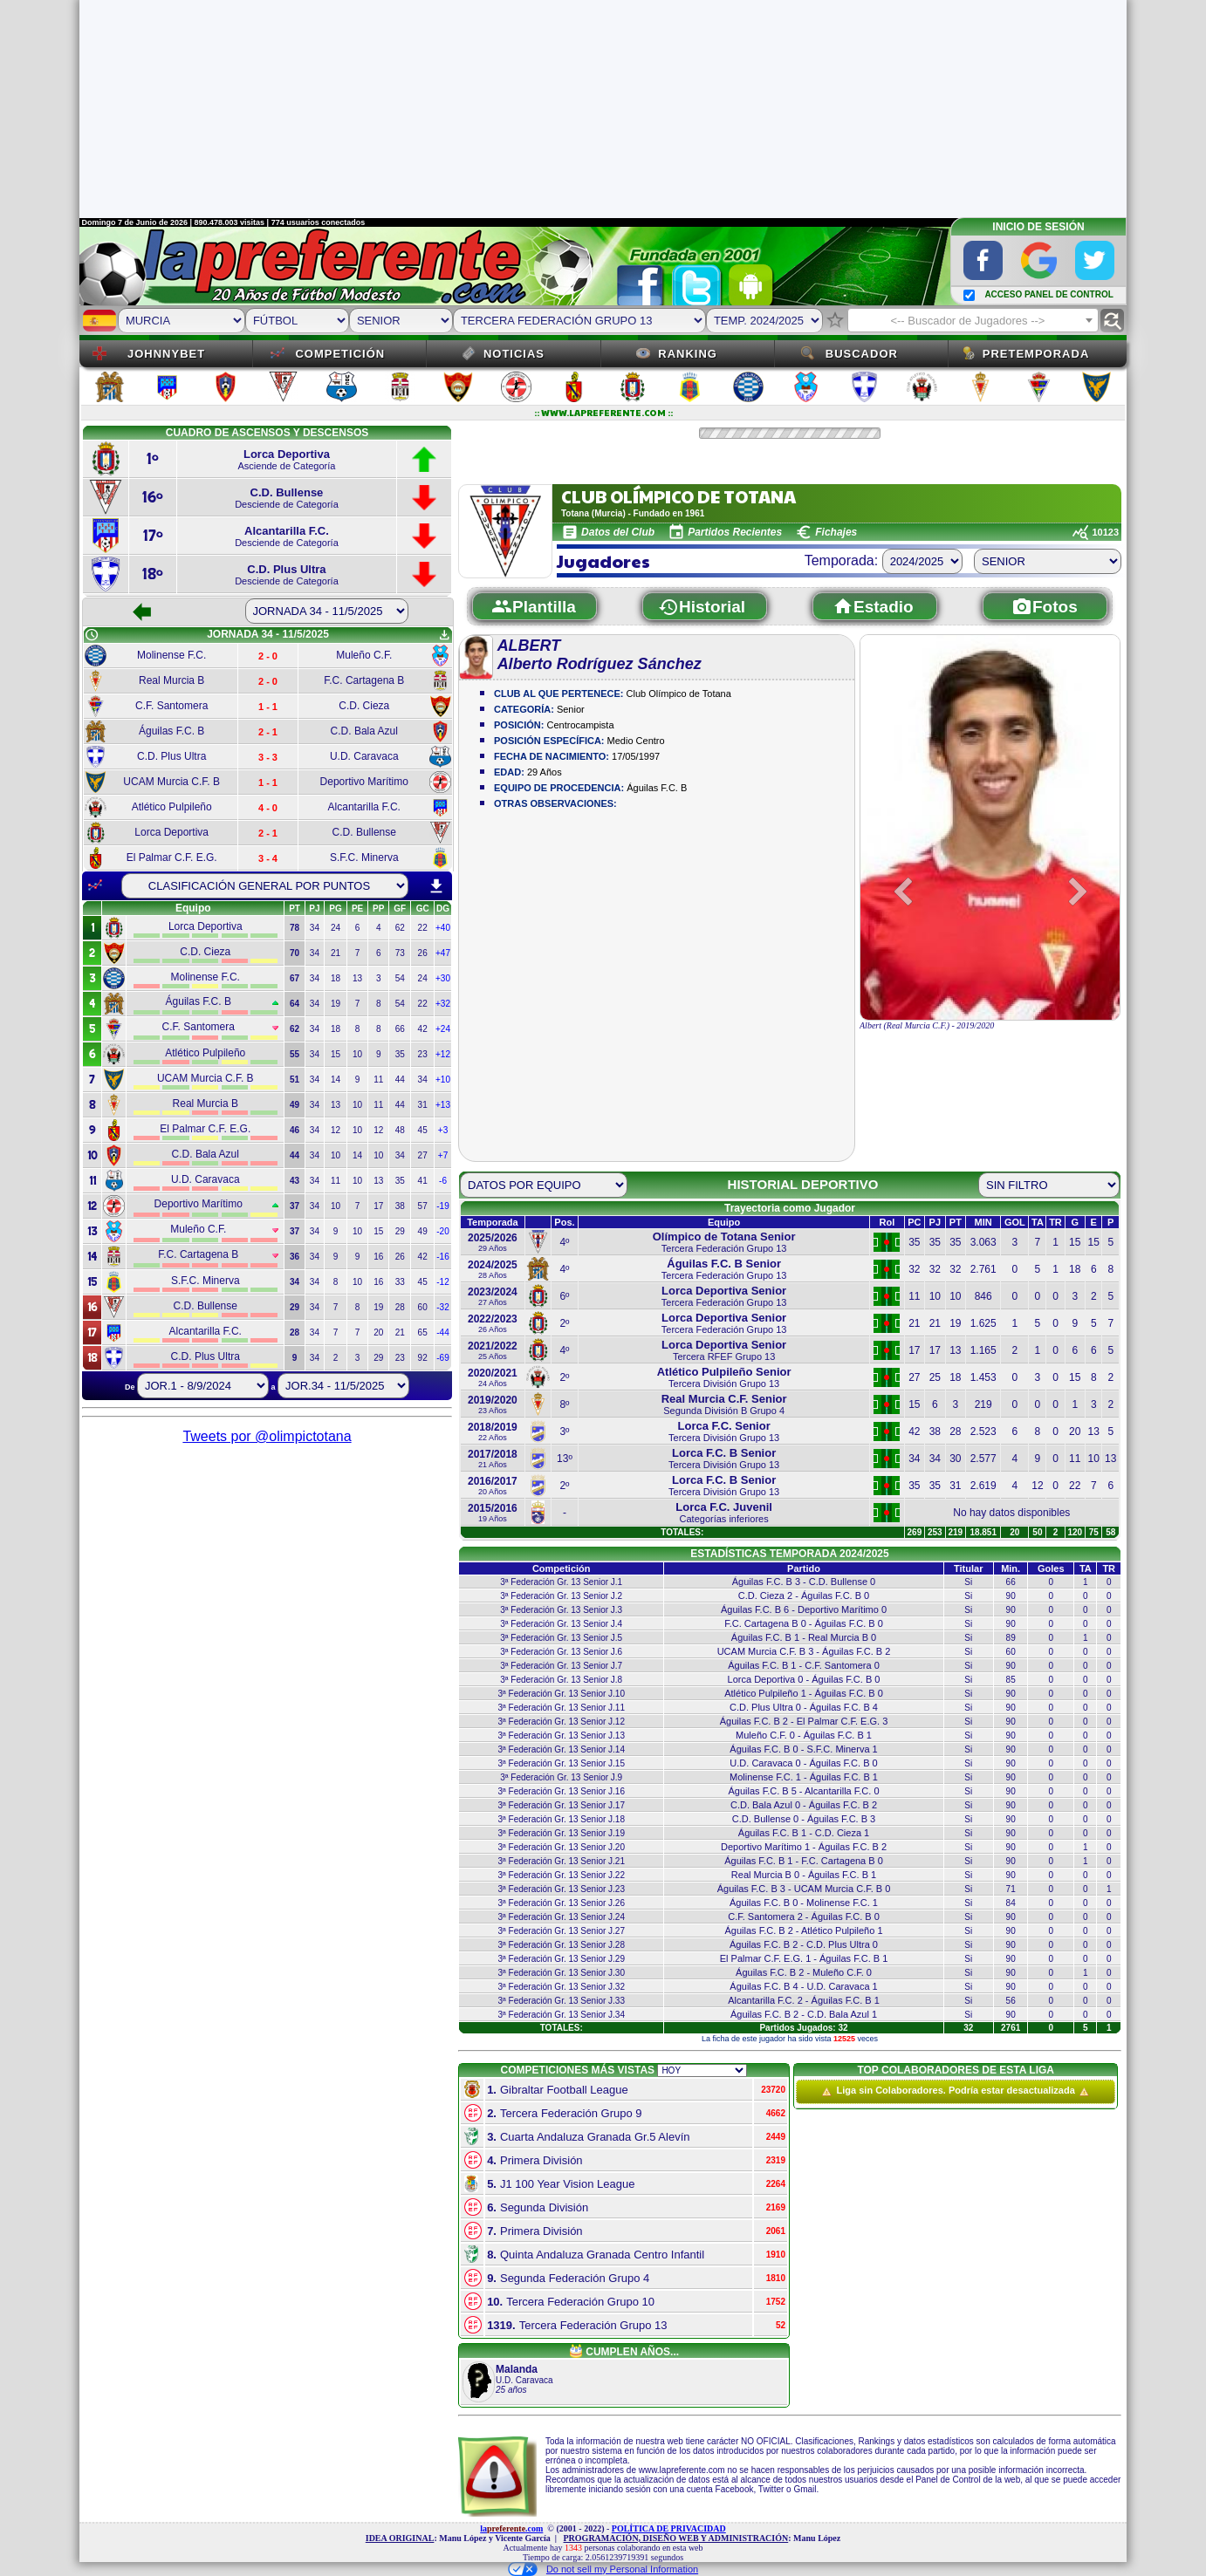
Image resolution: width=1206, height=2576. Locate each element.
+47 (442, 953)
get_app (444, 635)
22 (423, 928)
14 (335, 1079)
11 (378, 1079)
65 (423, 1332)
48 (400, 1130)
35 (400, 1054)
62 (400, 928)
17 (378, 1206)
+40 (442, 928)
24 (335, 928)
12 (335, 1130)
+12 (442, 1054)
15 (335, 1054)
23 (423, 1054)
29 (400, 1231)
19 (335, 1003)
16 (378, 1256)
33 (400, 1282)
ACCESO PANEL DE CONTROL (1048, 294)
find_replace (1112, 320)
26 (423, 953)
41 (423, 1181)
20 (378, 1332)
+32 (442, 1003)
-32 (442, 1307)
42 (423, 1029)
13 (357, 978)
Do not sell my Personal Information (603, 2569)
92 (423, 1358)
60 (423, 1307)
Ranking (687, 353)
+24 (442, 1029)
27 (423, 1155)
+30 (442, 978)
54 (400, 978)
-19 (442, 1206)
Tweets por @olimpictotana (266, 1436)
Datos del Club (617, 532)
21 (335, 953)
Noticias (514, 353)
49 (423, 1231)
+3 (443, 1130)
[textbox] (973, 321)
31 (423, 1105)
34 (314, 928)
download (436, 886)
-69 (442, 1358)
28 (400, 1307)
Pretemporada (1036, 353)
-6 (443, 1181)
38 (400, 1206)
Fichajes (836, 532)
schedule (92, 635)
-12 (442, 1282)
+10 (442, 1079)
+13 (442, 1105)
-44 (442, 1332)
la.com (511, 2528)
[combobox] (973, 320)
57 (423, 1206)
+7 (443, 1155)
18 (335, 978)
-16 (442, 1256)
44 (400, 1079)
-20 (442, 1231)
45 (423, 1130)
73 (400, 953)
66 (400, 1029)
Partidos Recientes (735, 532)
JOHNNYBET (166, 353)
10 (357, 1054)
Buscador (862, 353)
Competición (340, 353)
